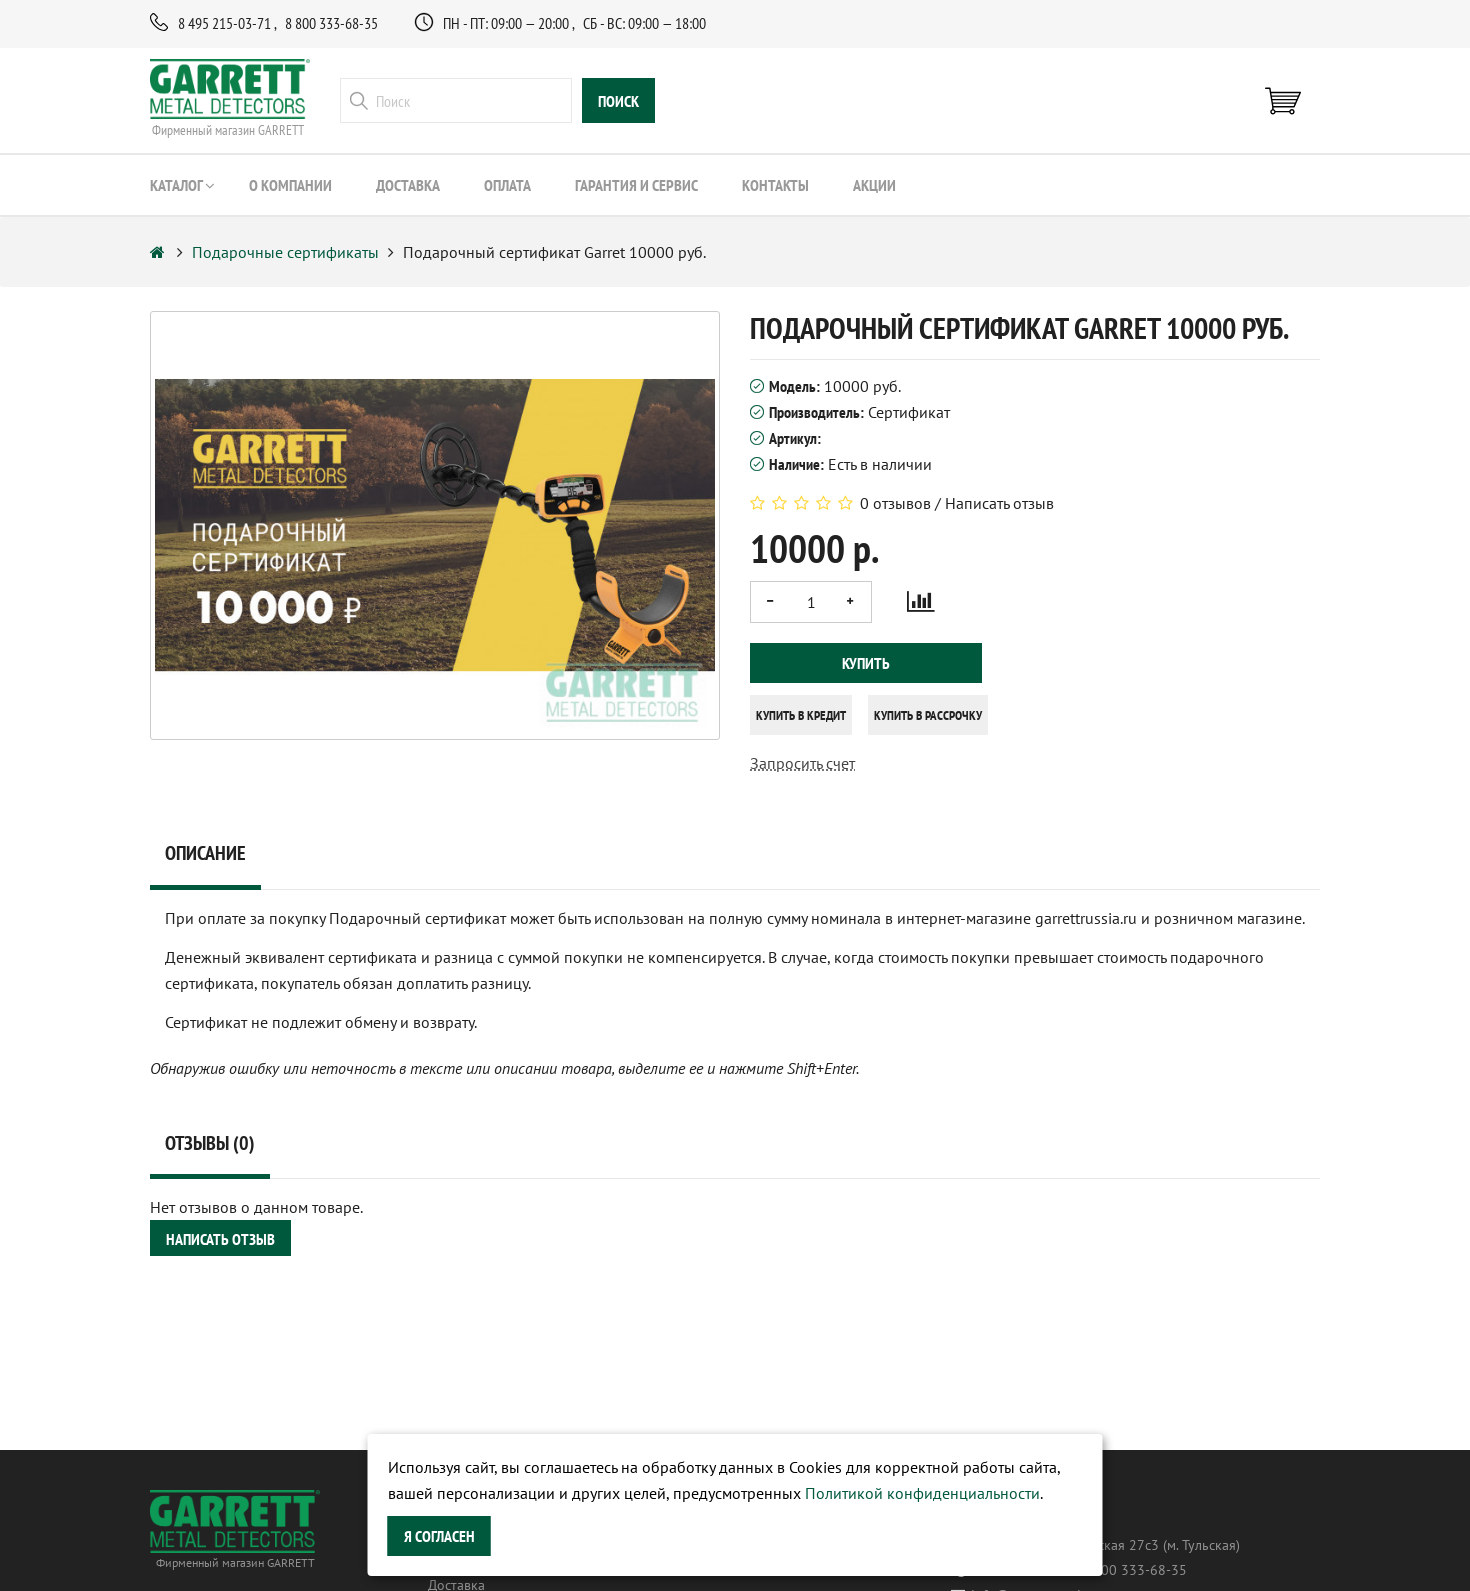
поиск (618, 101)
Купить (866, 663)
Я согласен (439, 1536)
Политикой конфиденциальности (922, 1493)
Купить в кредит (801, 715)
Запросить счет (802, 763)
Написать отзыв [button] (220, 1239)
